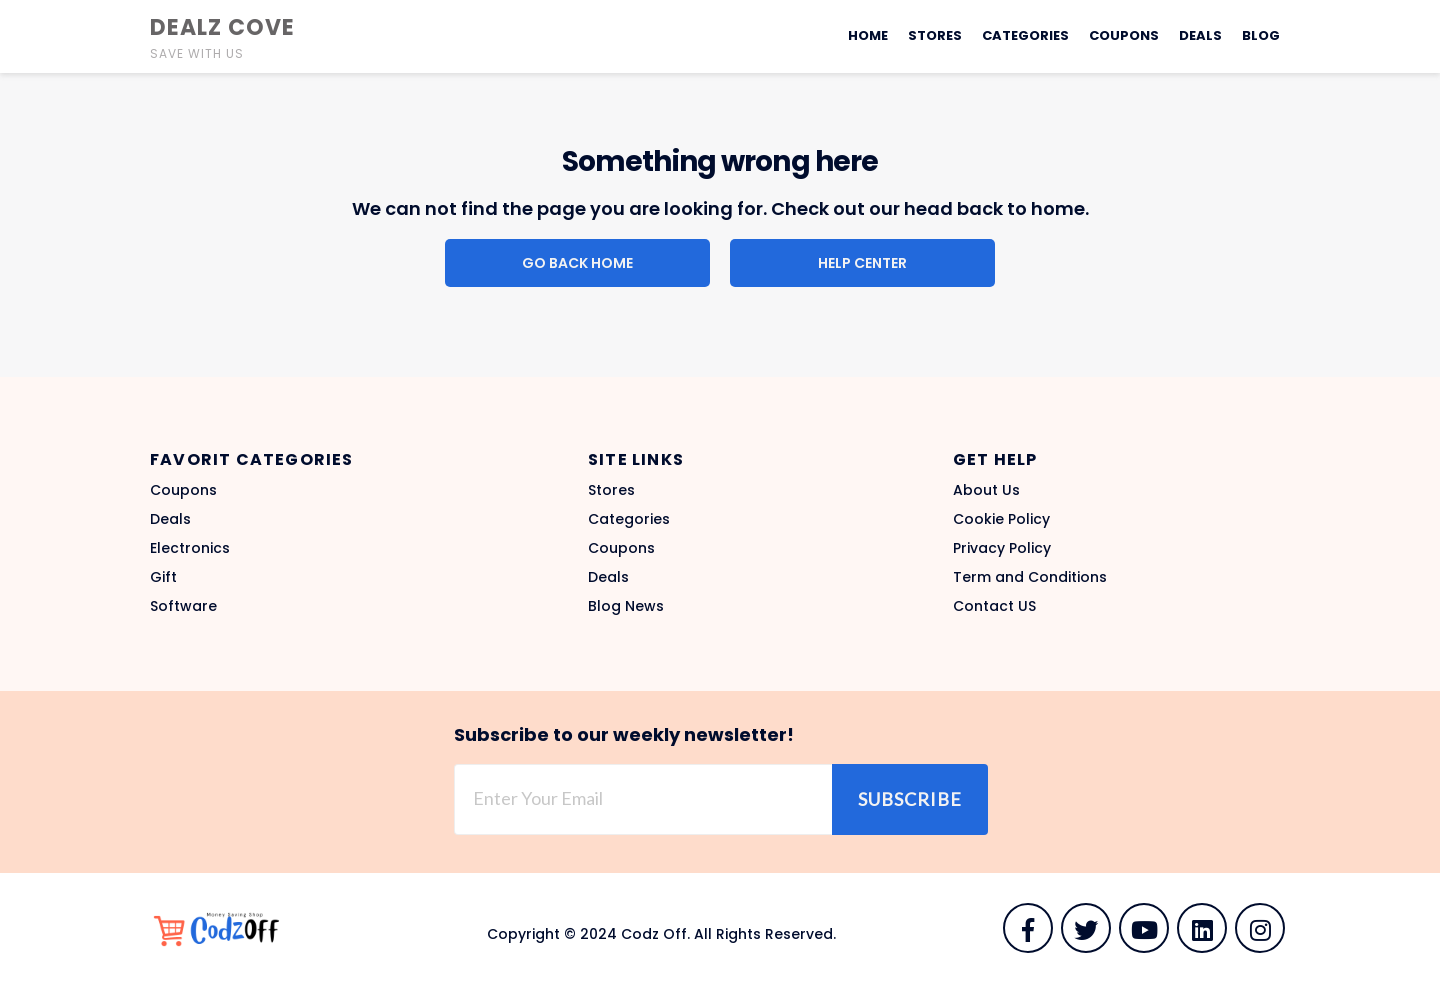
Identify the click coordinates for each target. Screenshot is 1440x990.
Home (868, 35)
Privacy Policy (1002, 548)
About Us (986, 490)
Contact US (994, 606)
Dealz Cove (222, 27)
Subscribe (910, 799)
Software (183, 606)
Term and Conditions (1030, 577)
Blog (1261, 35)
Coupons (1124, 35)
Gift (163, 577)
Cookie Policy (1001, 519)
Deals (1200, 35)
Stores (935, 35)
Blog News (626, 606)
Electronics (190, 548)
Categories (1025, 35)
